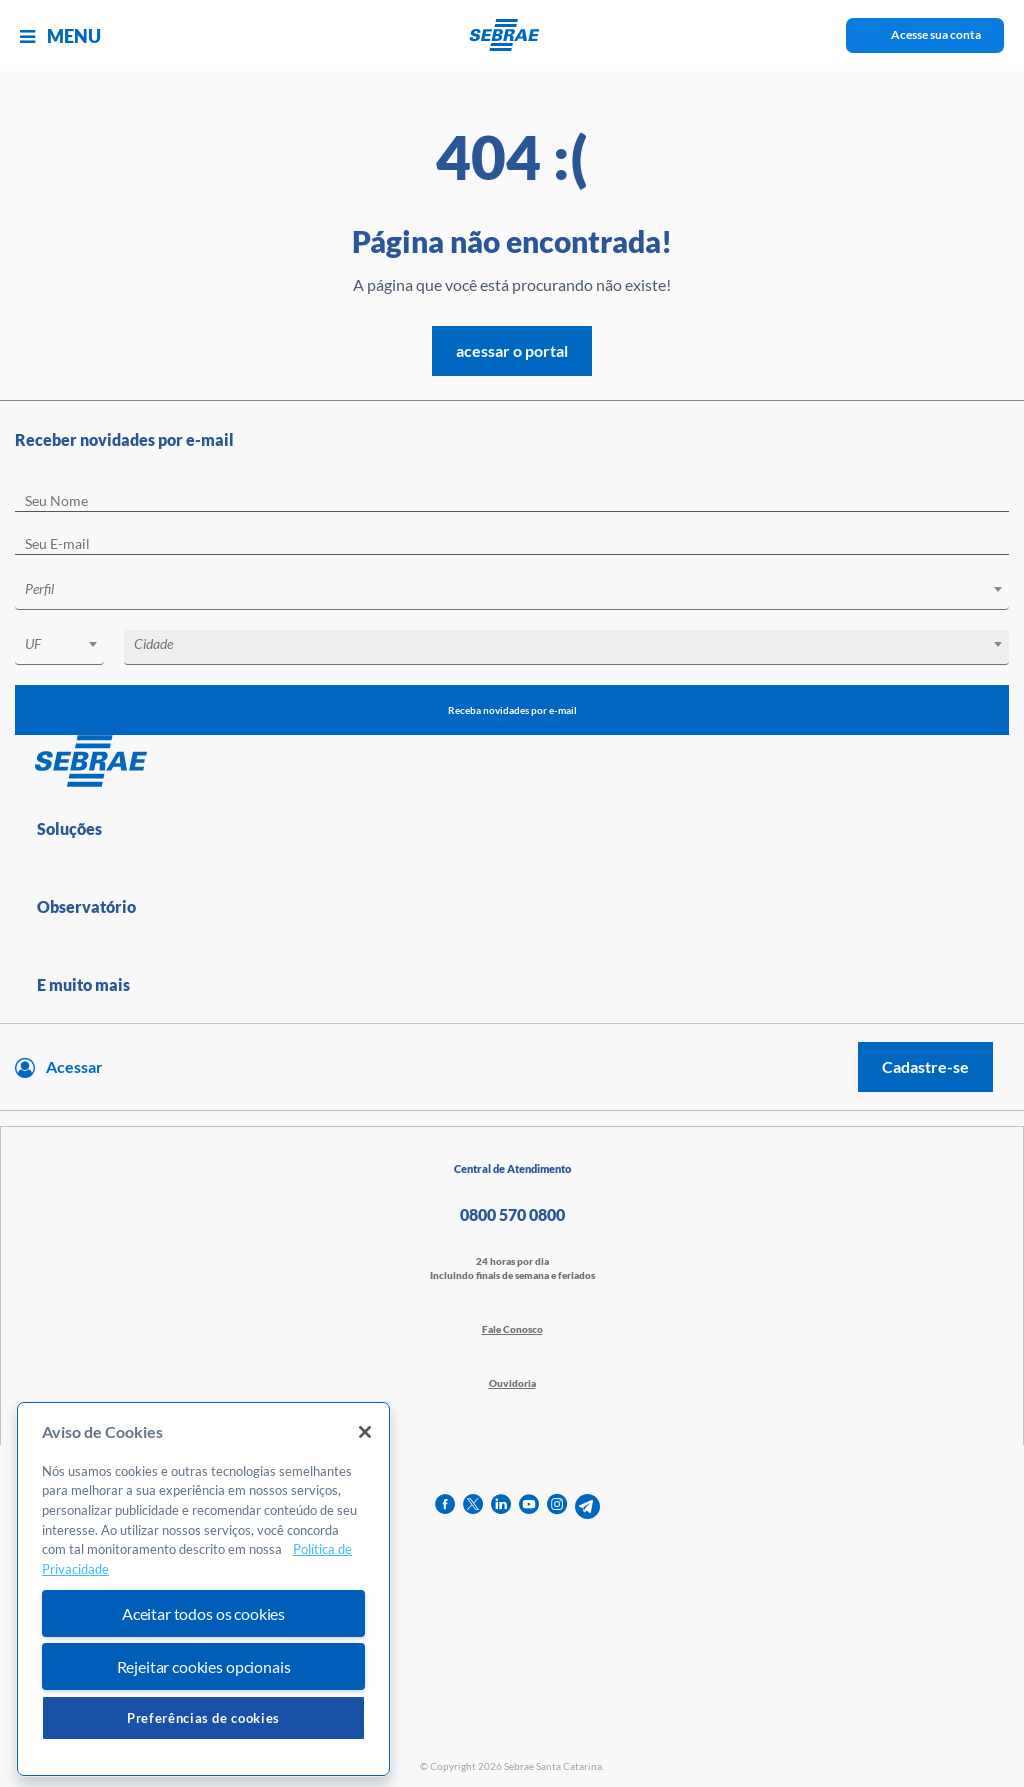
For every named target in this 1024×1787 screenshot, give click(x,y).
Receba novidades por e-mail (512, 710)
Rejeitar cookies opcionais (204, 1666)
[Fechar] (365, 1432)
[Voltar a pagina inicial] (512, 35)
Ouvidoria (512, 1383)
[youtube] (529, 1506)
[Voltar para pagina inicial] (512, 762)
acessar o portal (512, 350)
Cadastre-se (925, 1066)
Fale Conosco (512, 1329)
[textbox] (522, 589)
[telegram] (587, 1506)
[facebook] (445, 1506)
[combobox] (512, 592)
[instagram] (557, 1506)
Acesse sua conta (936, 34)
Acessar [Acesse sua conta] (74, 1066)
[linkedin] (501, 1506)
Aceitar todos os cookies (203, 1613)
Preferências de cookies (203, 1718)
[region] (203, 1589)
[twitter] (473, 1506)
